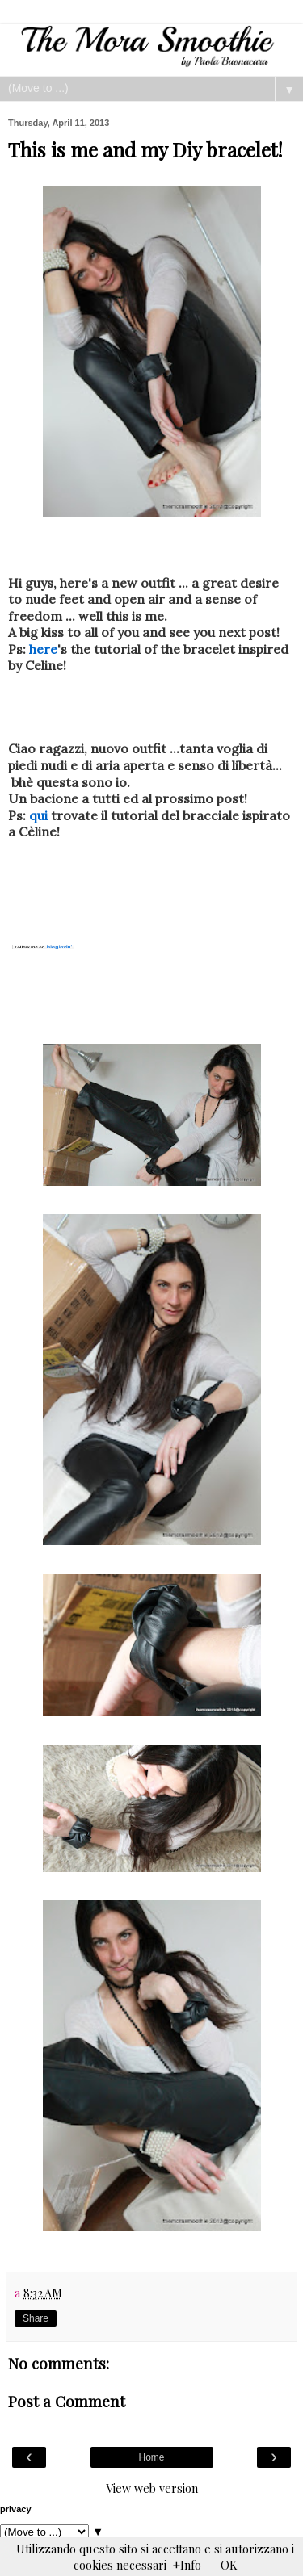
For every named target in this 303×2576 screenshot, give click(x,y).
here (43, 649)
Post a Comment (66, 2401)
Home (151, 2457)
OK (229, 2565)
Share (35, 2318)
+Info (187, 2565)
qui (38, 815)
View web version (152, 2488)
